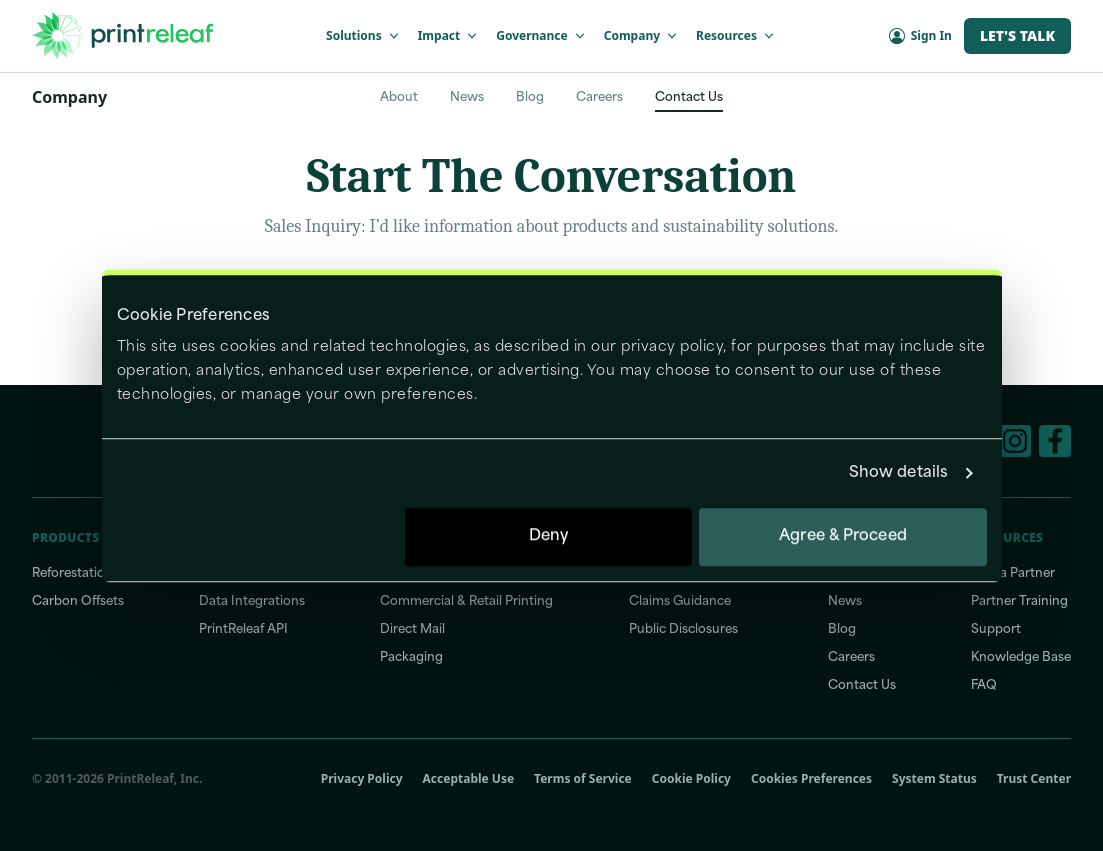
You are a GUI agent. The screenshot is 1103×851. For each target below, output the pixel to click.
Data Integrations (252, 602)
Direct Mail (412, 630)
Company (642, 35)
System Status (934, 779)
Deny (548, 536)
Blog (530, 98)
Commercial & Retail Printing (466, 602)
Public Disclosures (683, 630)
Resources (736, 35)
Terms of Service (583, 779)
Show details (898, 473)
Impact (449, 35)
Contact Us (689, 98)
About (399, 98)
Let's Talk (1017, 35)
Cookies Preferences (811, 778)
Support (996, 630)
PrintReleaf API (243, 630)
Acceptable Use (469, 779)
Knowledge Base (1021, 658)
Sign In (920, 35)
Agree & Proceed (843, 536)
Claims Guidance (680, 602)
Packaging (411, 658)
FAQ (984, 686)
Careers (599, 98)
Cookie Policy (691, 779)
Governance (541, 35)
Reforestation (72, 574)
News (467, 98)
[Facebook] (1055, 441)
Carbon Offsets (78, 602)
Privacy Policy (362, 779)
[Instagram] (1015, 441)
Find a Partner (1013, 574)
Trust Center (1034, 779)
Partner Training (1019, 602)
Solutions (364, 35)
